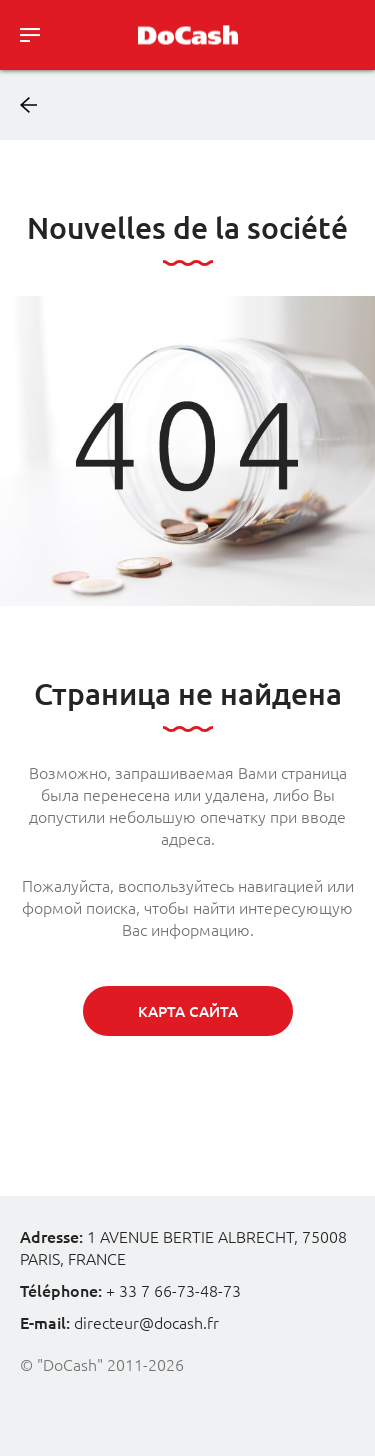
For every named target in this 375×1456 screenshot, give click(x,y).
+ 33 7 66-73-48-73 (173, 1291)
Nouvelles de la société (187, 228)
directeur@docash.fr (146, 1323)
